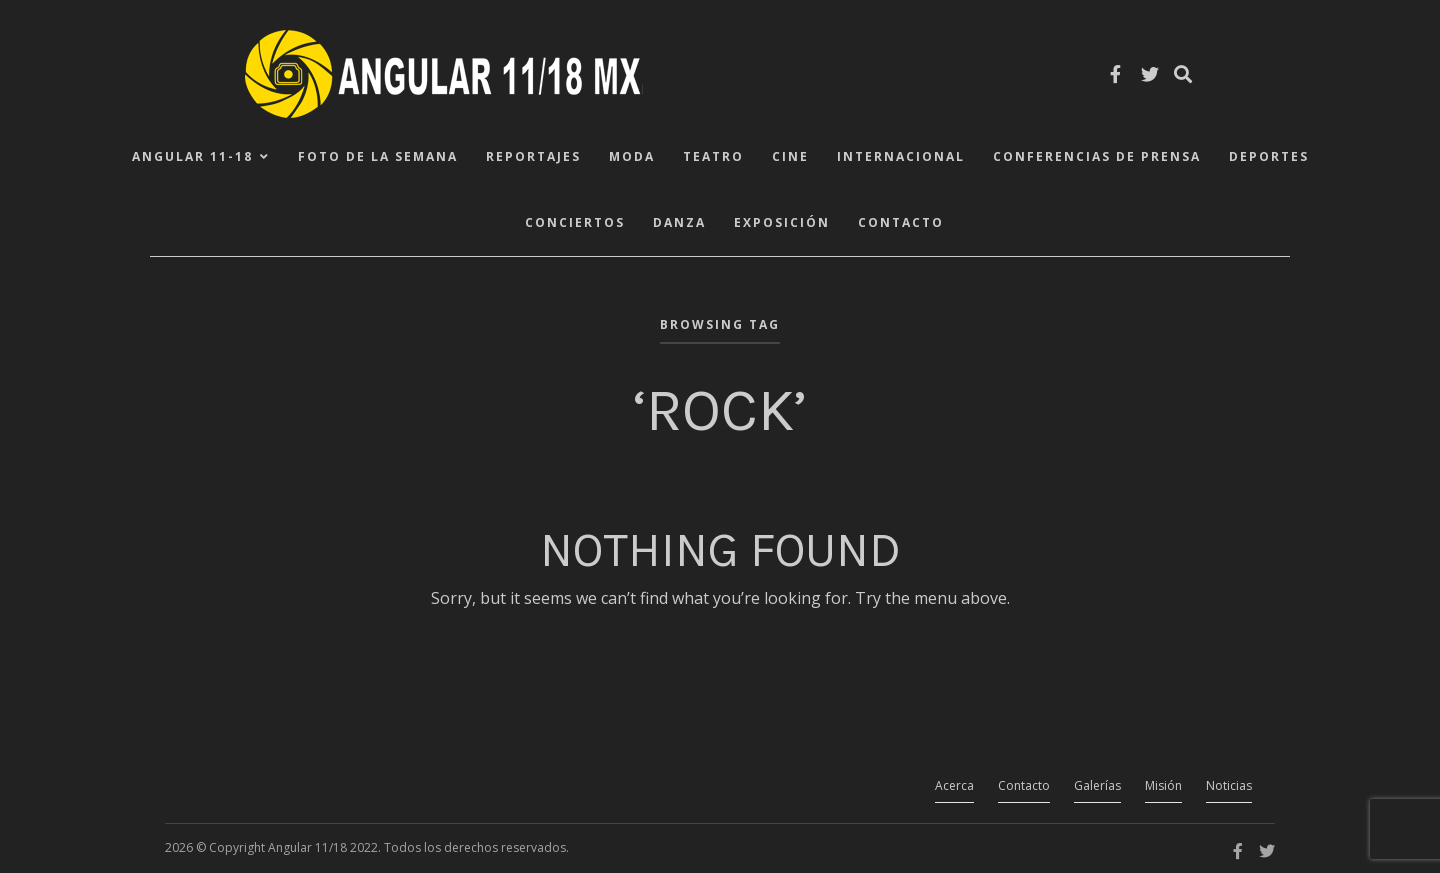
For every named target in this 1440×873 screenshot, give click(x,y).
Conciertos (575, 222)
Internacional (901, 156)
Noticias (1229, 785)
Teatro (713, 156)
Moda (632, 156)
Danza (679, 222)
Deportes (1269, 156)
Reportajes (533, 156)
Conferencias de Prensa (1097, 156)
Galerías (1097, 785)
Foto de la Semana (378, 156)
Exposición (782, 222)
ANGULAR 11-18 (192, 156)
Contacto (901, 222)
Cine (790, 156)
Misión (1163, 785)
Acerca (954, 785)
